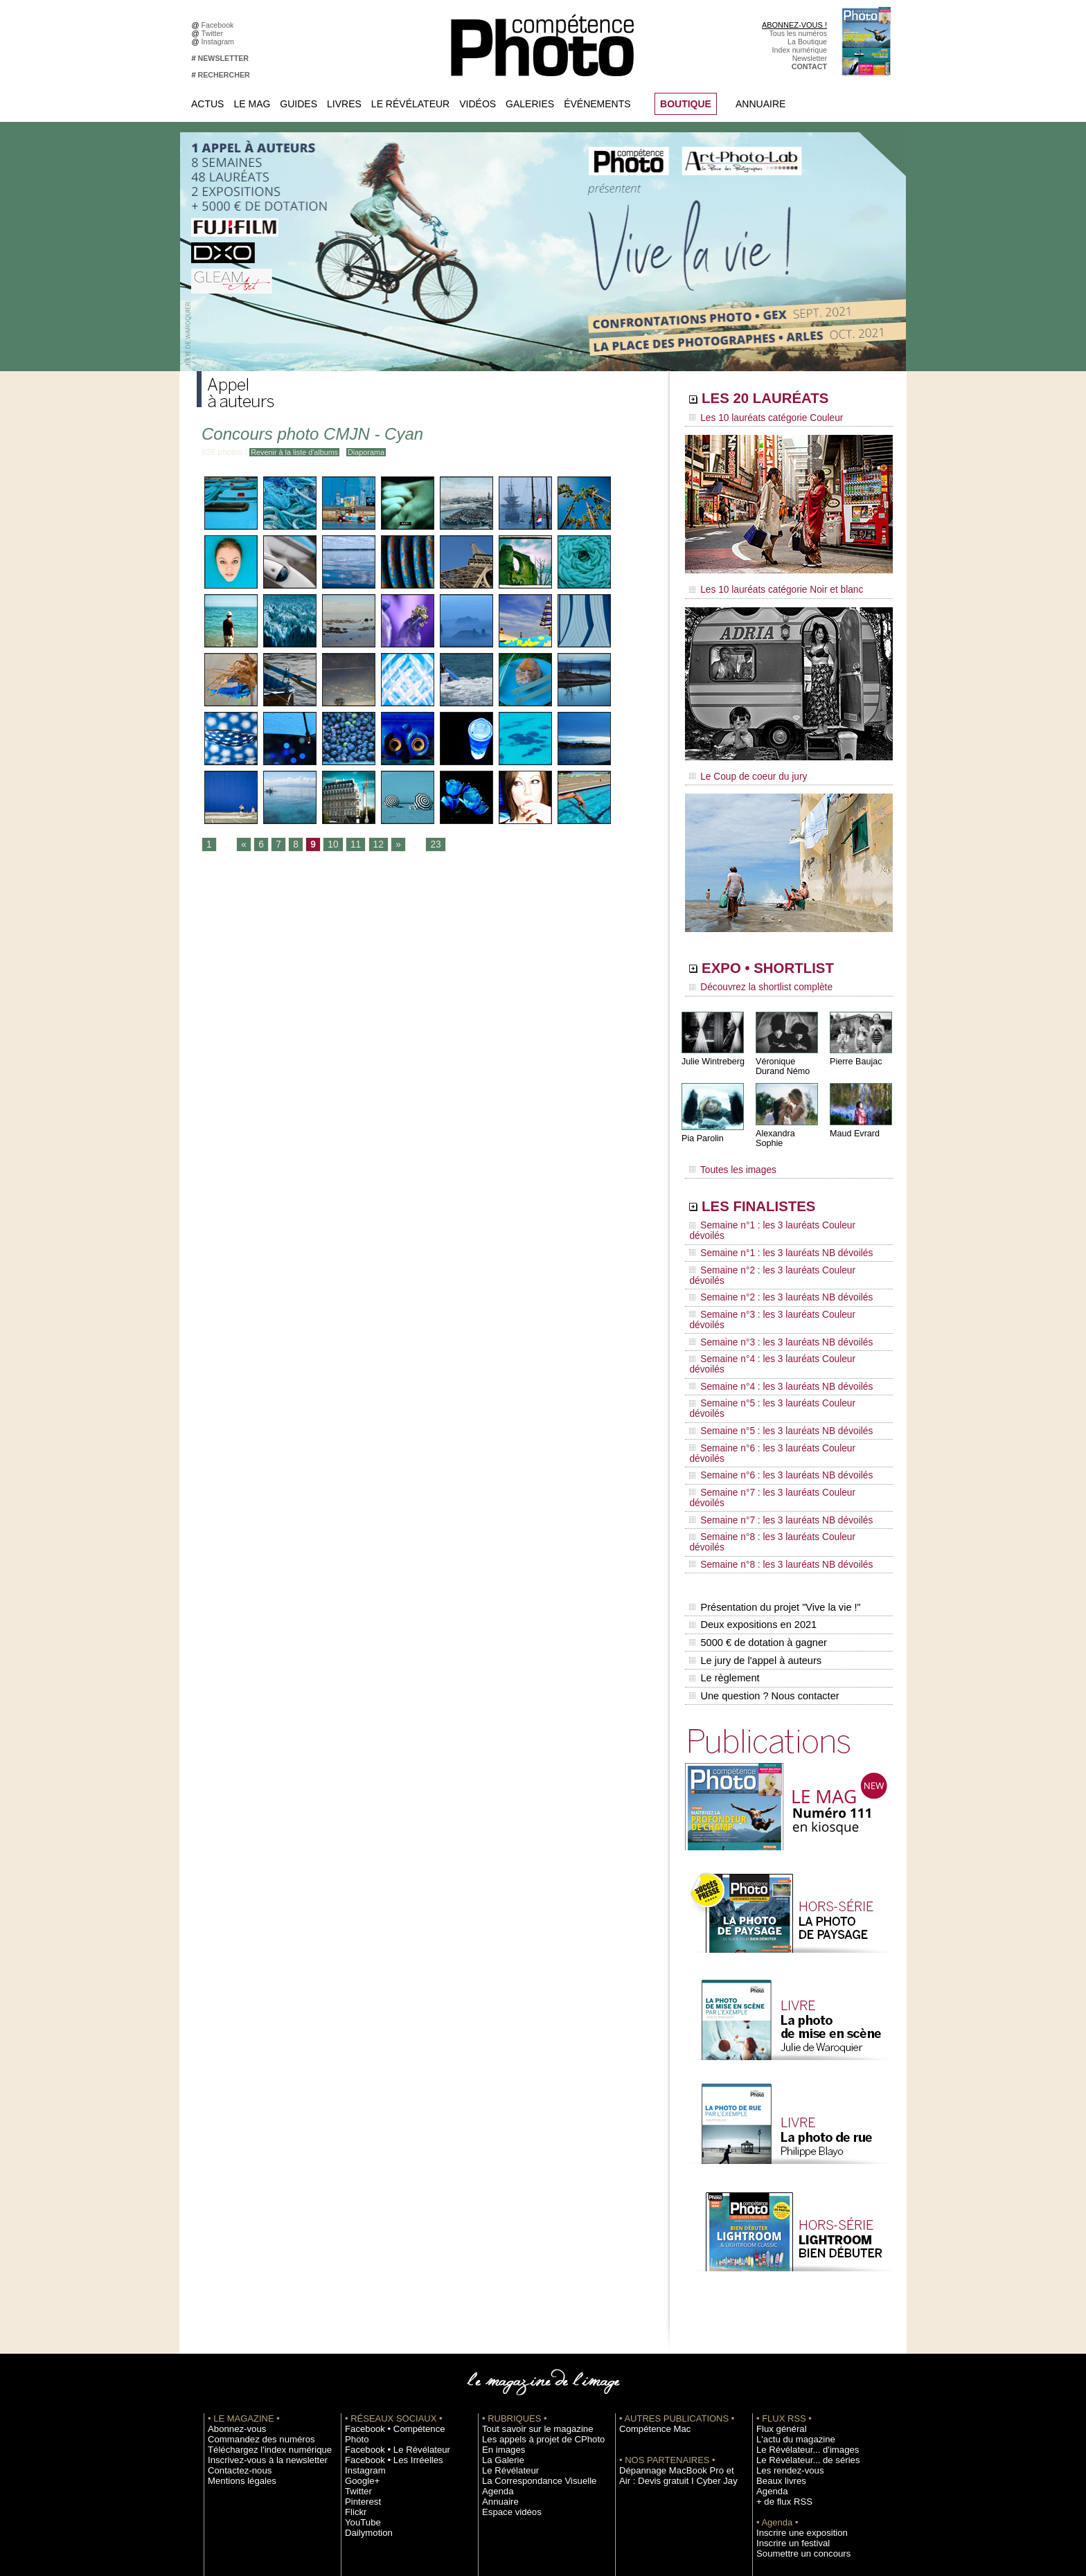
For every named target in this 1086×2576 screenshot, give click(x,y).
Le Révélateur (410, 103)
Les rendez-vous (783, 2291)
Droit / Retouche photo (793, 2446)
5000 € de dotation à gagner (756, 1473)
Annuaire (760, 103)
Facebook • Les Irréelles (385, 2270)
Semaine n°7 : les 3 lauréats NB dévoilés (770, 1379)
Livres (344, 103)
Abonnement (777, 2426)
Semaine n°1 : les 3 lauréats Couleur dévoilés (779, 1208)
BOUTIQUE (685, 103)
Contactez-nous (234, 2291)
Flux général (776, 2249)
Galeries (530, 103)
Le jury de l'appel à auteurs (753, 1488)
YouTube (359, 2332)
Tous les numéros (798, 33)
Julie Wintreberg (712, 1052)
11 (349, 845)
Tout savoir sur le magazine (527, 2249)
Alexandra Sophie (788, 1124)
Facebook (220, 25)
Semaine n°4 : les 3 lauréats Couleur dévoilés (779, 1287)
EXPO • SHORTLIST (787, 961)
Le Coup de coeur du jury (742, 770)
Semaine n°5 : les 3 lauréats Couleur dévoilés (779, 1313)
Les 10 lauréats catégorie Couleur (757, 419)
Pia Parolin (702, 1129)
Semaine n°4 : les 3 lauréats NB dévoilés (770, 1300)
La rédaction (776, 2436)
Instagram (220, 41)
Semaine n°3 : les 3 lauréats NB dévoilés (770, 1274)
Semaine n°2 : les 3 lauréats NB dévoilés (770, 1248)
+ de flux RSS (778, 2322)
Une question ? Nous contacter (762, 1517)
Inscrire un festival (786, 2363)
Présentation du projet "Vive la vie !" (772, 1444)
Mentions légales (235, 2301)
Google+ (359, 2291)
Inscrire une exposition (793, 2353)
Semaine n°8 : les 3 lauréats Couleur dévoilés (779, 1392)
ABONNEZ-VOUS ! (794, 25)
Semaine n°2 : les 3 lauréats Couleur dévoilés (779, 1235)
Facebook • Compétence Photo (396, 2249)
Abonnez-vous (231, 2249)
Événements (597, 103)
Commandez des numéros (251, 2259)
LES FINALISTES (775, 1189)
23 (426, 845)
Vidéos (477, 103)
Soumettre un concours (794, 2374)
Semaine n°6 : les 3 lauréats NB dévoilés (770, 1353)
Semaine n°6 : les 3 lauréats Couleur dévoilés (779, 1340)
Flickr (353, 2322)
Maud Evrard (854, 1124)
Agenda (495, 2311)
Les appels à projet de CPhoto (531, 2259)
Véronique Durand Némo (782, 1056)
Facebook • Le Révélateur (387, 2259)
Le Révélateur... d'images (797, 2270)
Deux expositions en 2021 (751, 1459)
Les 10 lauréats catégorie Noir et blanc (766, 587)
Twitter (214, 33)
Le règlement (724, 1502)
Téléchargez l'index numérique (258, 2270)
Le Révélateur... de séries (798, 2280)
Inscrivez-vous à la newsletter (256, 2280)
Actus (207, 103)
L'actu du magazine (788, 2259)
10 (328, 845)
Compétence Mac (648, 2249)
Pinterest (359, 2311)
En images (499, 2270)
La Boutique (807, 41)
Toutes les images (728, 1154)
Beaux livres (776, 2301)
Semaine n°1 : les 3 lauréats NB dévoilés (770, 1221)
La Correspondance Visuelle (528, 2301)
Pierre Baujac (855, 1052)
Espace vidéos (506, 2332)
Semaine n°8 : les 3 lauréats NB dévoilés (770, 1406)
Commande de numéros (795, 2415)
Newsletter (809, 58)
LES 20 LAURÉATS (784, 400)
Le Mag (251, 103)
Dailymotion (364, 2342)
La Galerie (499, 2280)
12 (370, 845)
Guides (298, 103)
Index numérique (799, 50)
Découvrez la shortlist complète (753, 980)
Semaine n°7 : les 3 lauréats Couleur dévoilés (779, 1366)
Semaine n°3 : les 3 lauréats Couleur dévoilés (779, 1261)
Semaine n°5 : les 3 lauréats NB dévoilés (770, 1327)
